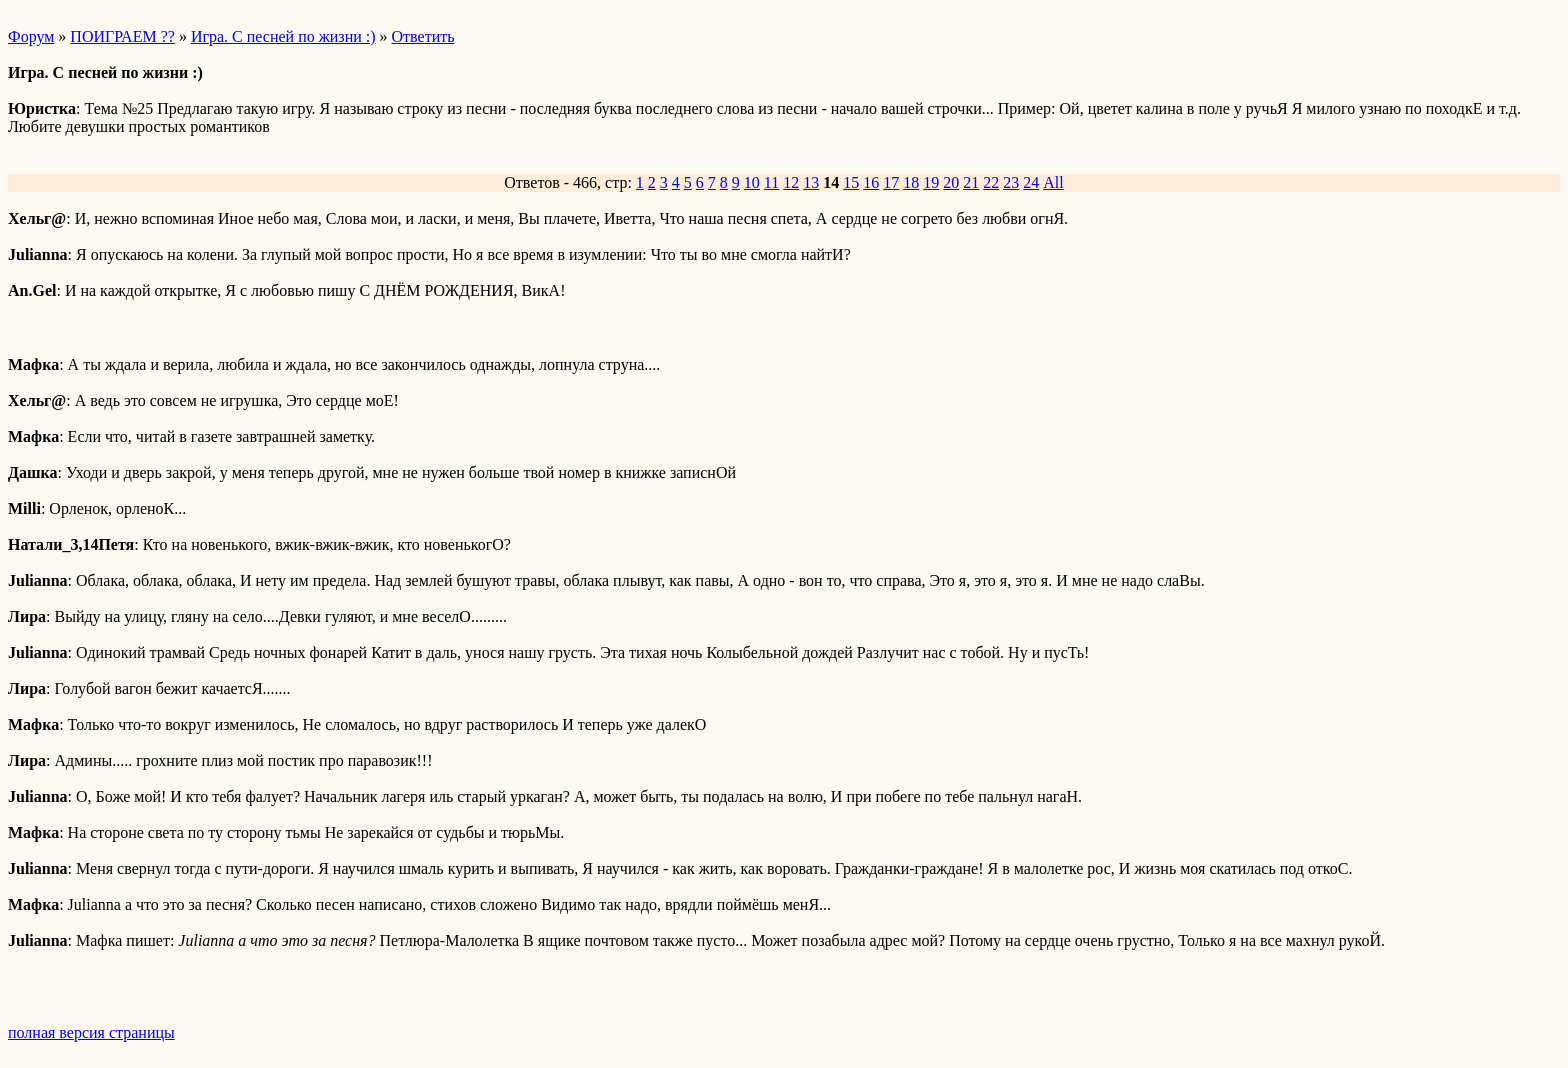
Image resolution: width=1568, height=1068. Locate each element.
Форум (31, 36)
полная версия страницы (91, 1032)
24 (1031, 182)
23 (1011, 182)
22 (991, 182)
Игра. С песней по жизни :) (283, 36)
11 (771, 182)
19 (931, 182)
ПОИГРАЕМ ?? (122, 36)
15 (851, 182)
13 (811, 182)
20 (951, 182)
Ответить (423, 36)
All (1053, 182)
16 (871, 182)
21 (971, 182)
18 (911, 182)
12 (791, 182)
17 (891, 182)
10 (752, 182)
